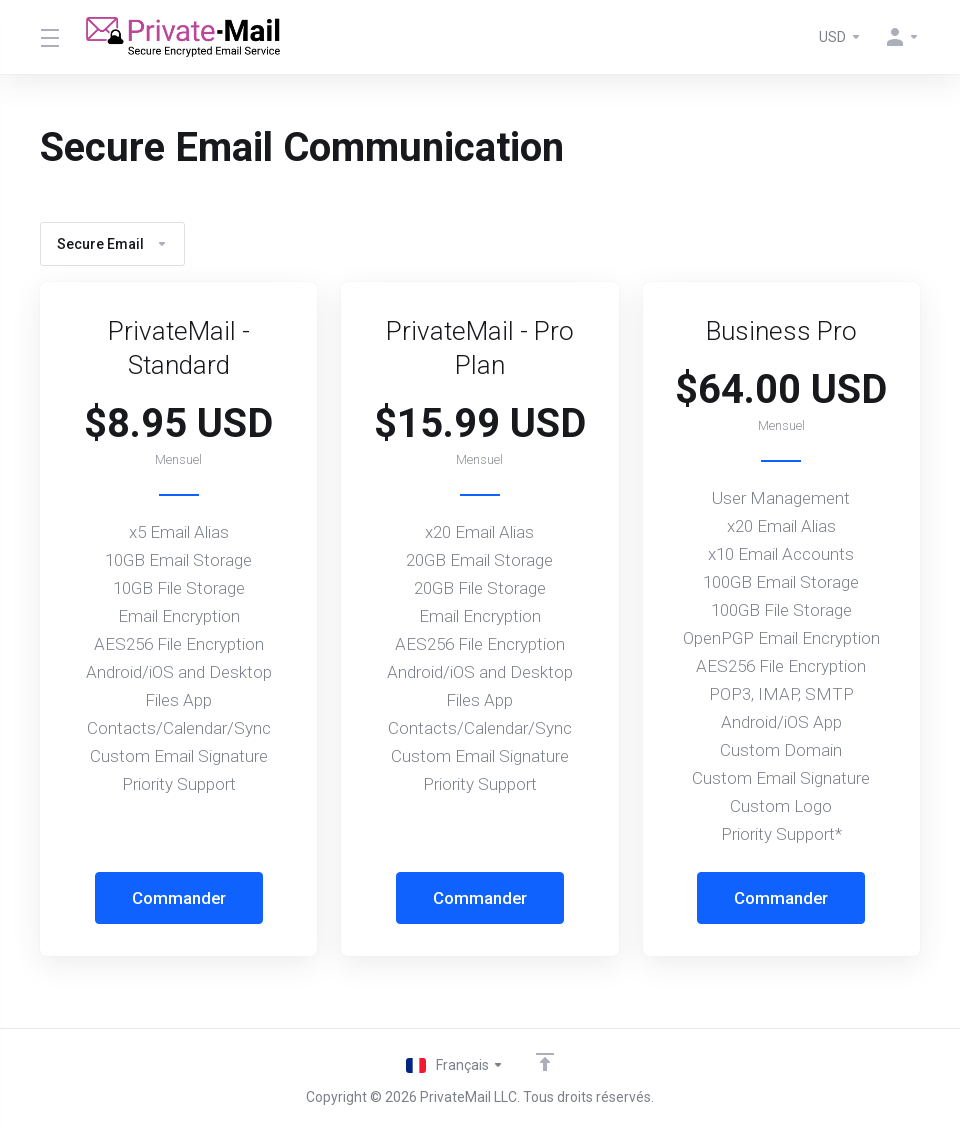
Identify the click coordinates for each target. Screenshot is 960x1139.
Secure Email (112, 244)
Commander (178, 898)
